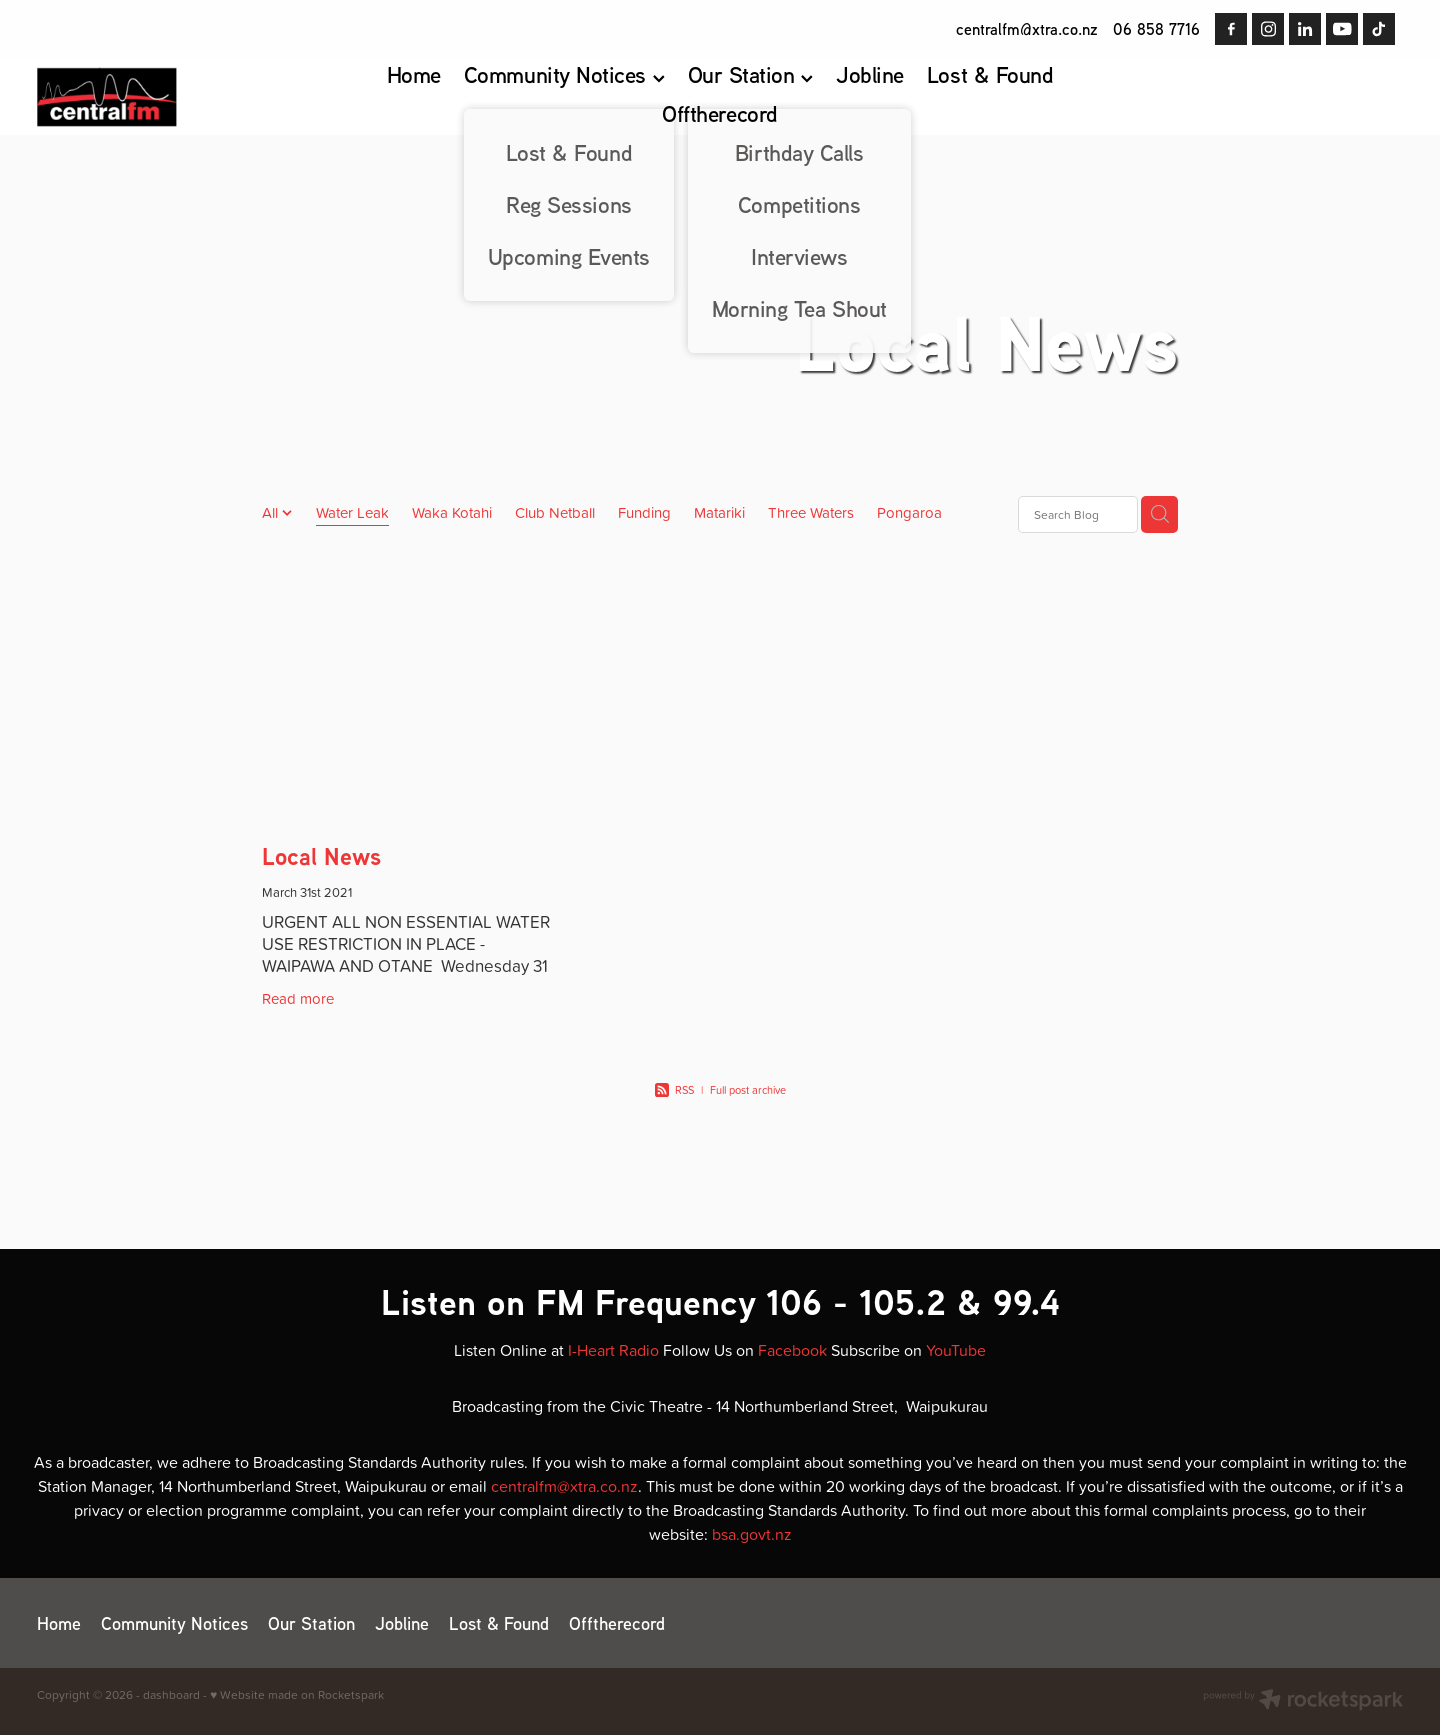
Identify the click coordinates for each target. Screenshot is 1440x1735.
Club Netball (555, 512)
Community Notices (564, 74)
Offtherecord (719, 113)
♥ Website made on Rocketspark (297, 1694)
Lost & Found (990, 74)
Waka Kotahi (452, 512)
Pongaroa (909, 512)
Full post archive (748, 1089)
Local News (321, 856)
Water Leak (352, 512)
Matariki (719, 512)
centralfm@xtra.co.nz (1027, 29)
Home (414, 74)
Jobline (870, 74)
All (272, 512)
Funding (644, 512)
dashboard (171, 1694)
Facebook (792, 1350)
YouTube (956, 1350)
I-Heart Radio (613, 1350)
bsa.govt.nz (752, 1534)
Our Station (750, 74)
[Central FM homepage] (173, 97)
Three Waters (811, 512)
